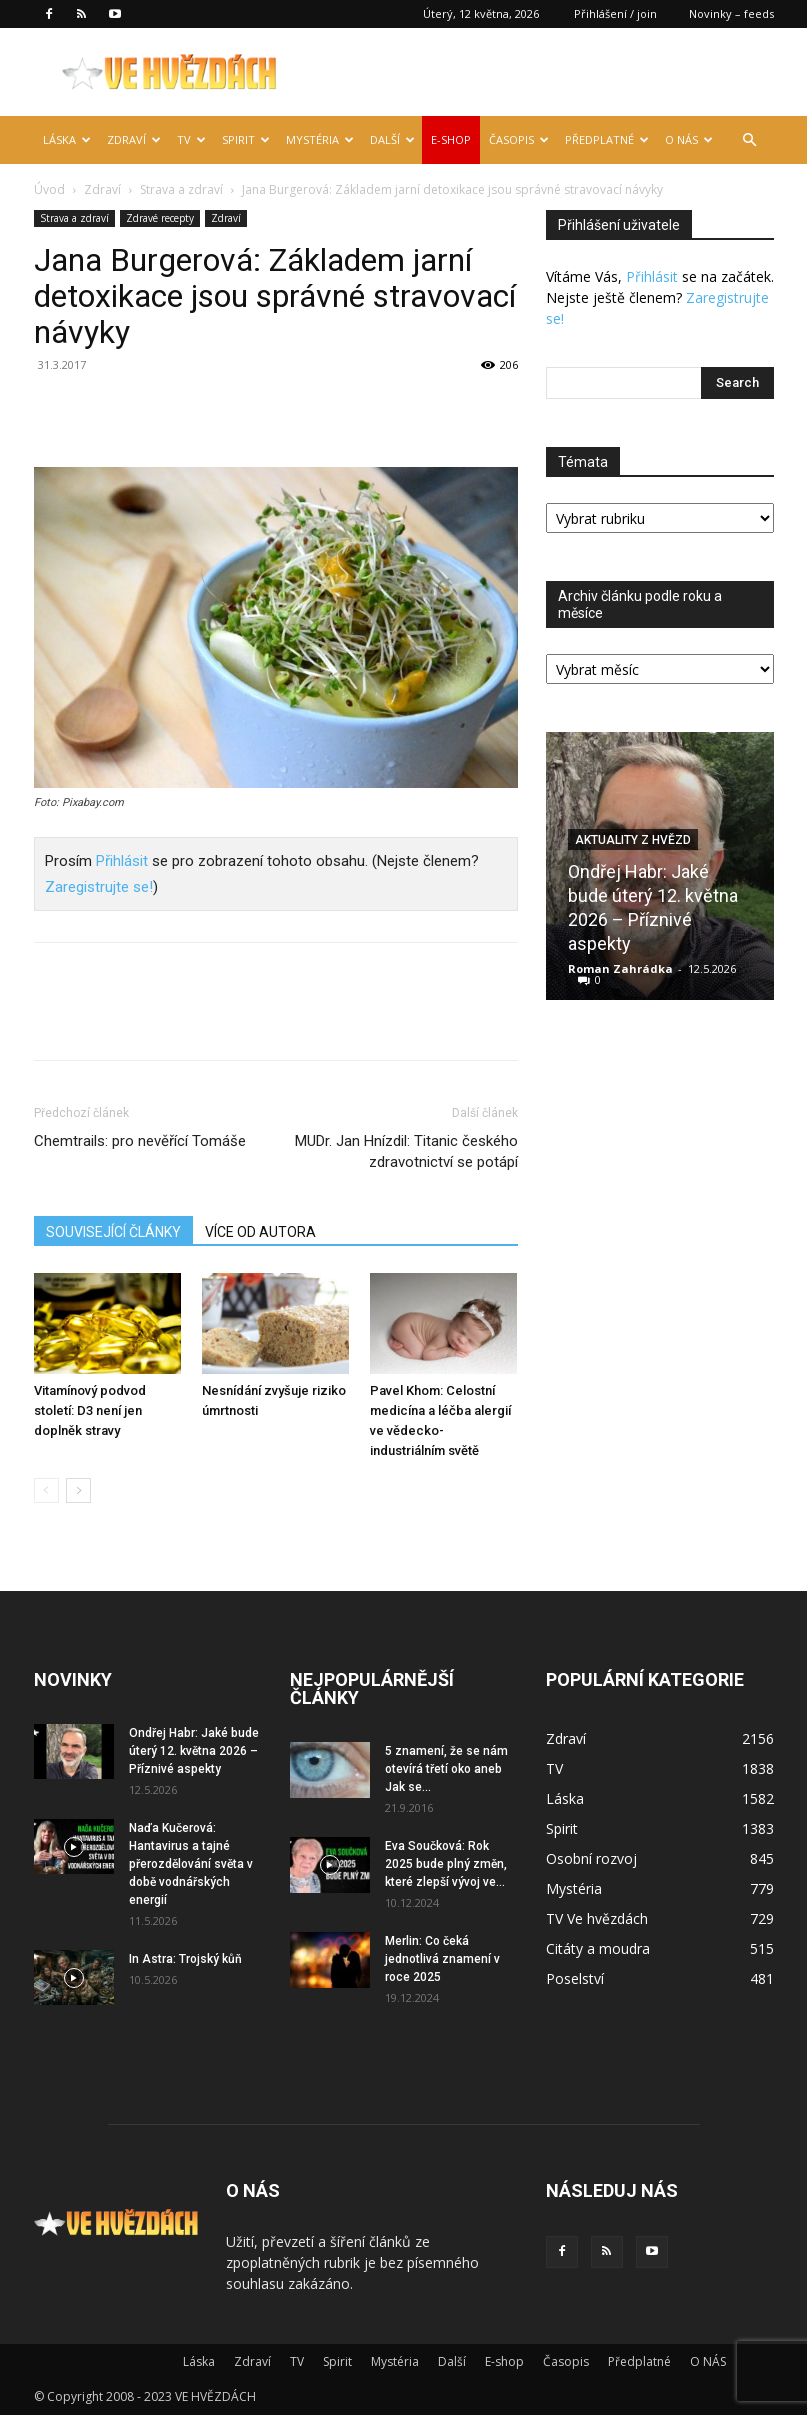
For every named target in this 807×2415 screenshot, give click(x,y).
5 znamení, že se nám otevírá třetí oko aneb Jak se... (446, 1769)
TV (191, 139)
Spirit (246, 139)
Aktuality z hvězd (633, 840)
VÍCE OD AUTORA (260, 1232)
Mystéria (320, 139)
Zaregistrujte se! (99, 887)
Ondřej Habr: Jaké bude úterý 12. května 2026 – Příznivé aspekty (194, 1751)
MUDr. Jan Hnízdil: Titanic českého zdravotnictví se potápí (406, 1151)
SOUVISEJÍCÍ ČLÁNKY (113, 1232)
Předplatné (607, 139)
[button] (750, 140)
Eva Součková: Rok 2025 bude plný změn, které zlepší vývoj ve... (446, 1864)
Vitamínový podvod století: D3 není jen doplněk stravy (90, 1410)
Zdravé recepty (160, 218)
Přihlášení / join (615, 13)
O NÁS (689, 139)
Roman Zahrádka (620, 968)
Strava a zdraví (181, 189)
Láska (67, 139)
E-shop (451, 139)
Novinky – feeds (731, 13)
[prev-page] (46, 1490)
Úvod (49, 189)
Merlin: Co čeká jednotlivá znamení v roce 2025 (442, 1959)
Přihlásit (122, 861)
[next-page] (78, 1490)
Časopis (519, 139)
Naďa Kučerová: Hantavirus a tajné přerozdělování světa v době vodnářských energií (191, 1864)
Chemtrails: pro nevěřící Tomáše (140, 1141)
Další (392, 139)
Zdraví (134, 139)
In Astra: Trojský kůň (185, 1959)
